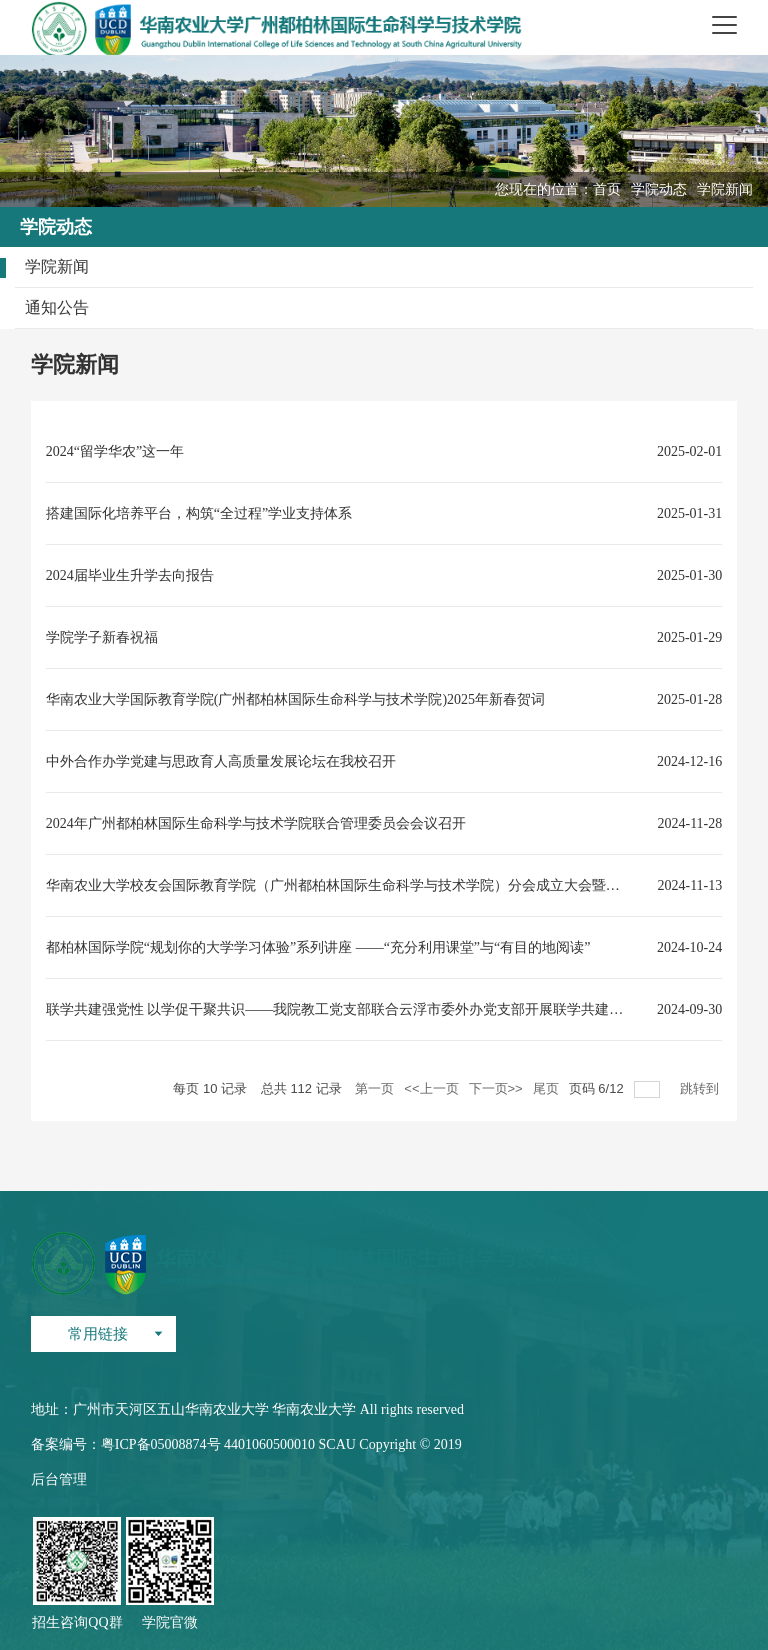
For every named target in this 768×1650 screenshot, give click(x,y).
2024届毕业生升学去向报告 (130, 575)
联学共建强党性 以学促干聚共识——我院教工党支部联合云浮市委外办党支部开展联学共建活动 (339, 1009)
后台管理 (59, 1479)
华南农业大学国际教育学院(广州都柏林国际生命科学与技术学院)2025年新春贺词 (295, 699)
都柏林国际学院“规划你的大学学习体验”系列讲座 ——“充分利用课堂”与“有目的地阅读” (318, 947)
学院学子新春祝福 (102, 637)
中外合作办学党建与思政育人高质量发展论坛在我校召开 (221, 761)
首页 (607, 189)
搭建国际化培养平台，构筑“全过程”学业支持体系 (199, 513)
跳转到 (701, 1088)
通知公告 (57, 307)
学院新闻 (725, 189)
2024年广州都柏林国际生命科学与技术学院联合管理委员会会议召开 (256, 823)
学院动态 (659, 189)
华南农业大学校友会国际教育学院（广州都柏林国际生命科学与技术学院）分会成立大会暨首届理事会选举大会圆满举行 (339, 885)
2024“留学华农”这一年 (115, 451)
